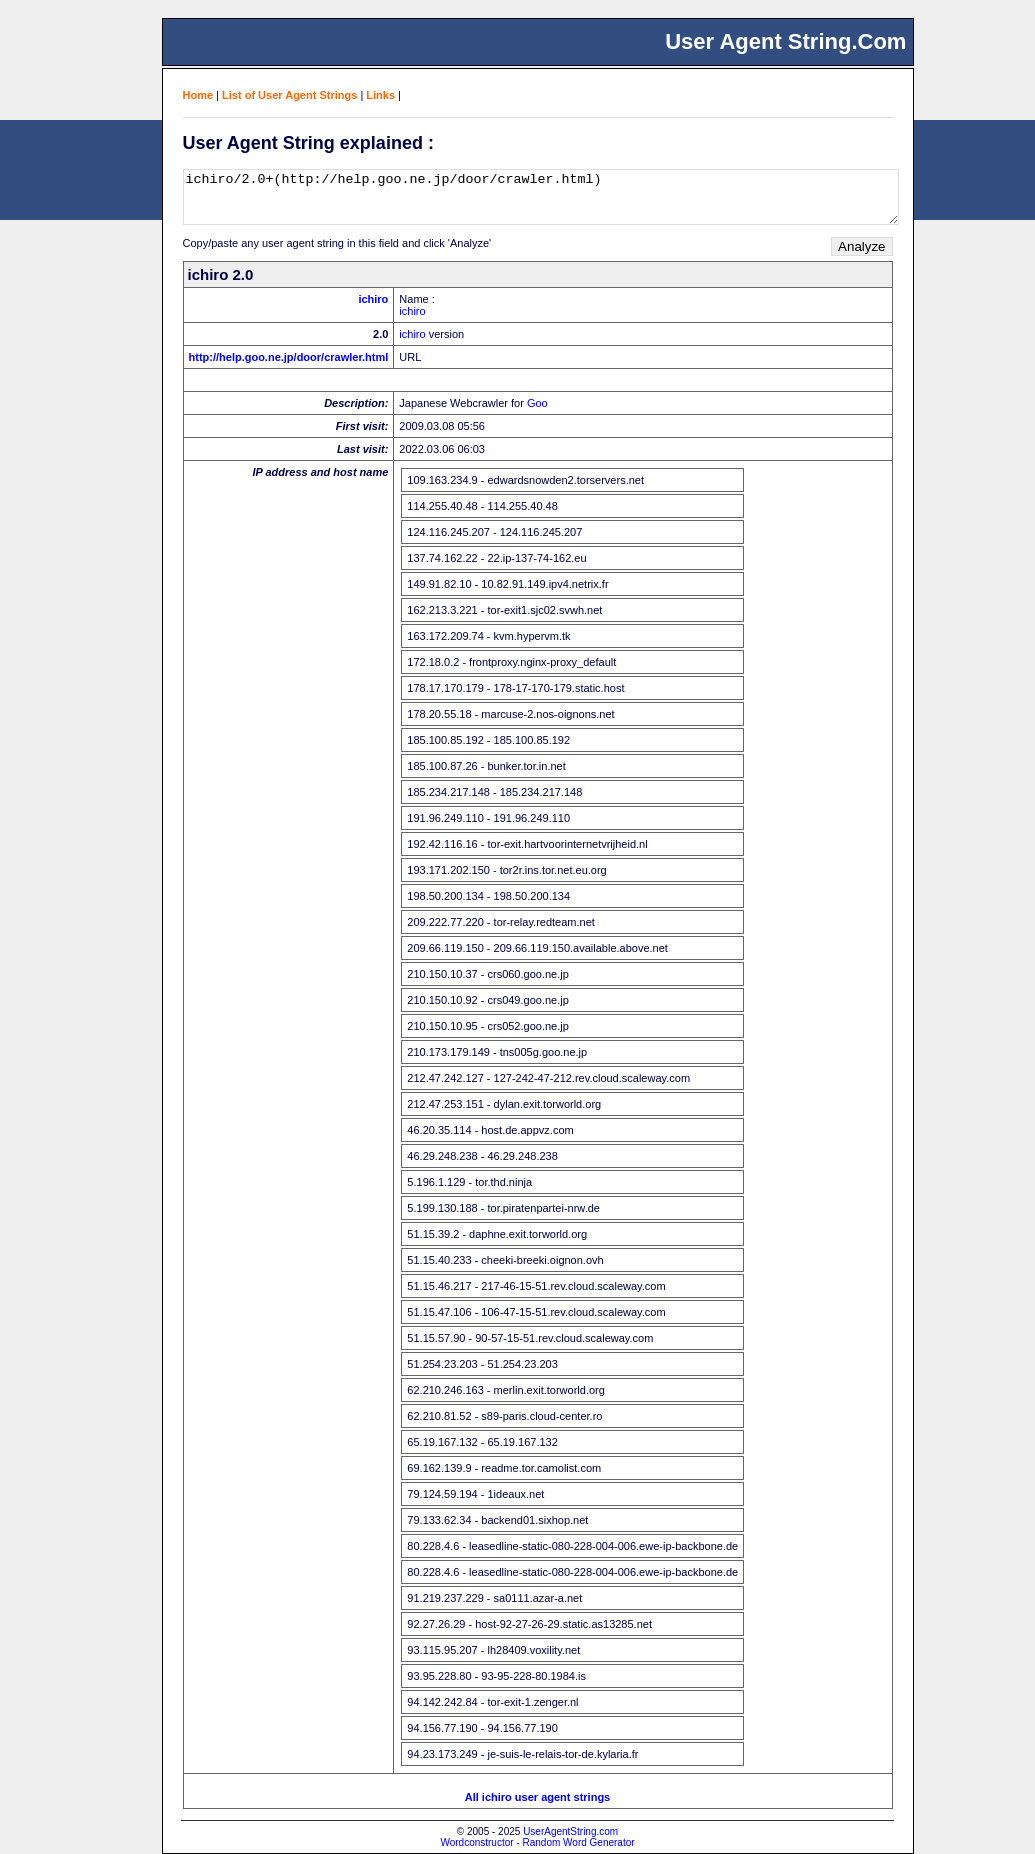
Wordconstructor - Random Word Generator (537, 1842)
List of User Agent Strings (289, 95)
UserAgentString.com (570, 1831)
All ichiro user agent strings (537, 1797)
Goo (537, 403)
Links (380, 95)
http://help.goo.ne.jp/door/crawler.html (289, 357)
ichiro (373, 299)
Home (198, 95)
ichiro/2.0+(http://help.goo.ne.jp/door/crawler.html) (541, 197)
